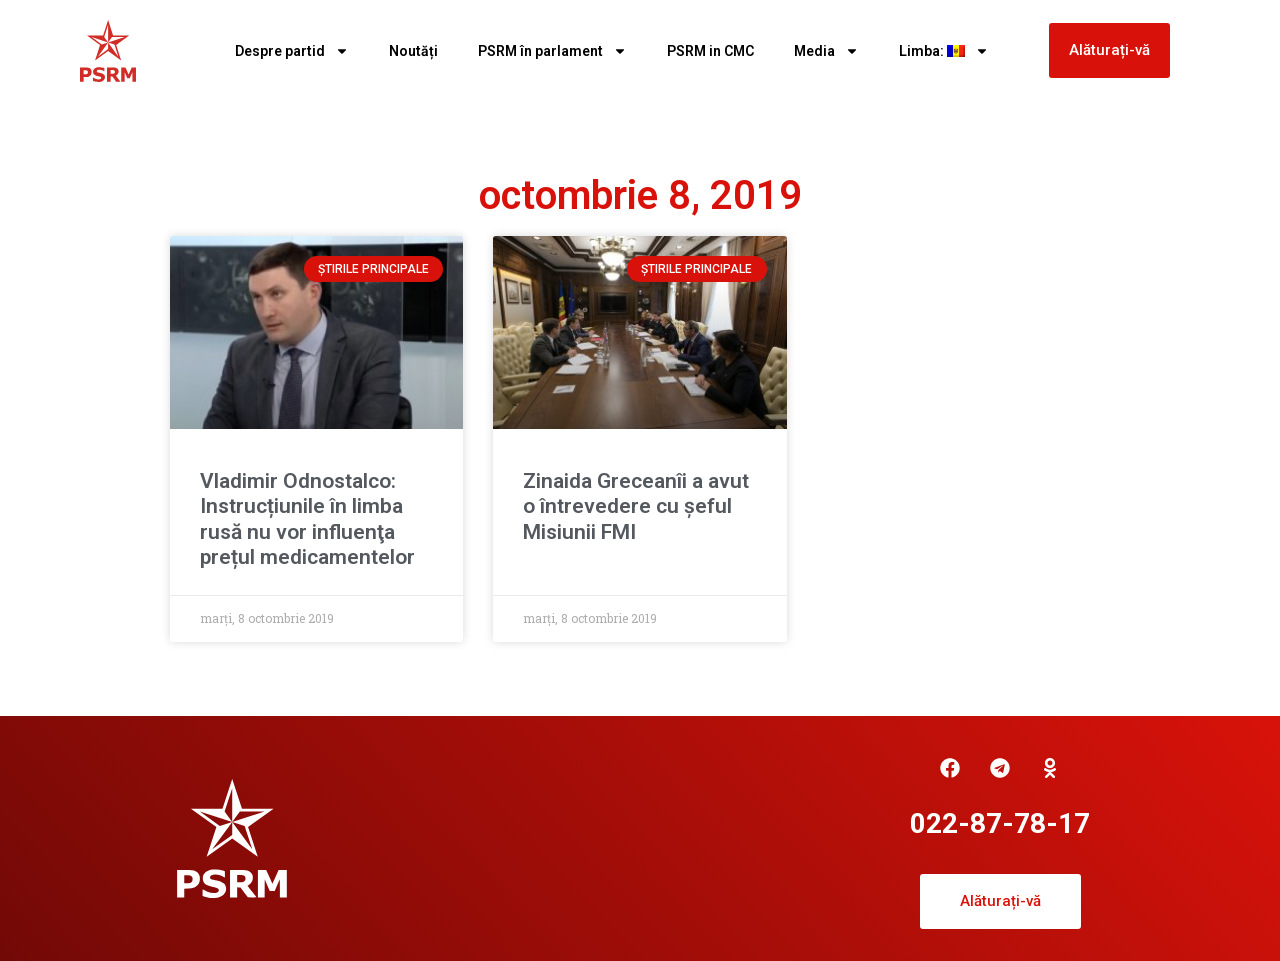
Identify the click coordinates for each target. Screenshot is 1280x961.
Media (826, 51)
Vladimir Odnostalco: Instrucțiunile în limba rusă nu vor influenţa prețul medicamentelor (307, 519)
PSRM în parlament (552, 51)
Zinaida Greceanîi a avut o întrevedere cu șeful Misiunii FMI (636, 506)
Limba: (944, 51)
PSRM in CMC (710, 51)
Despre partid (292, 51)
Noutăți (413, 51)
